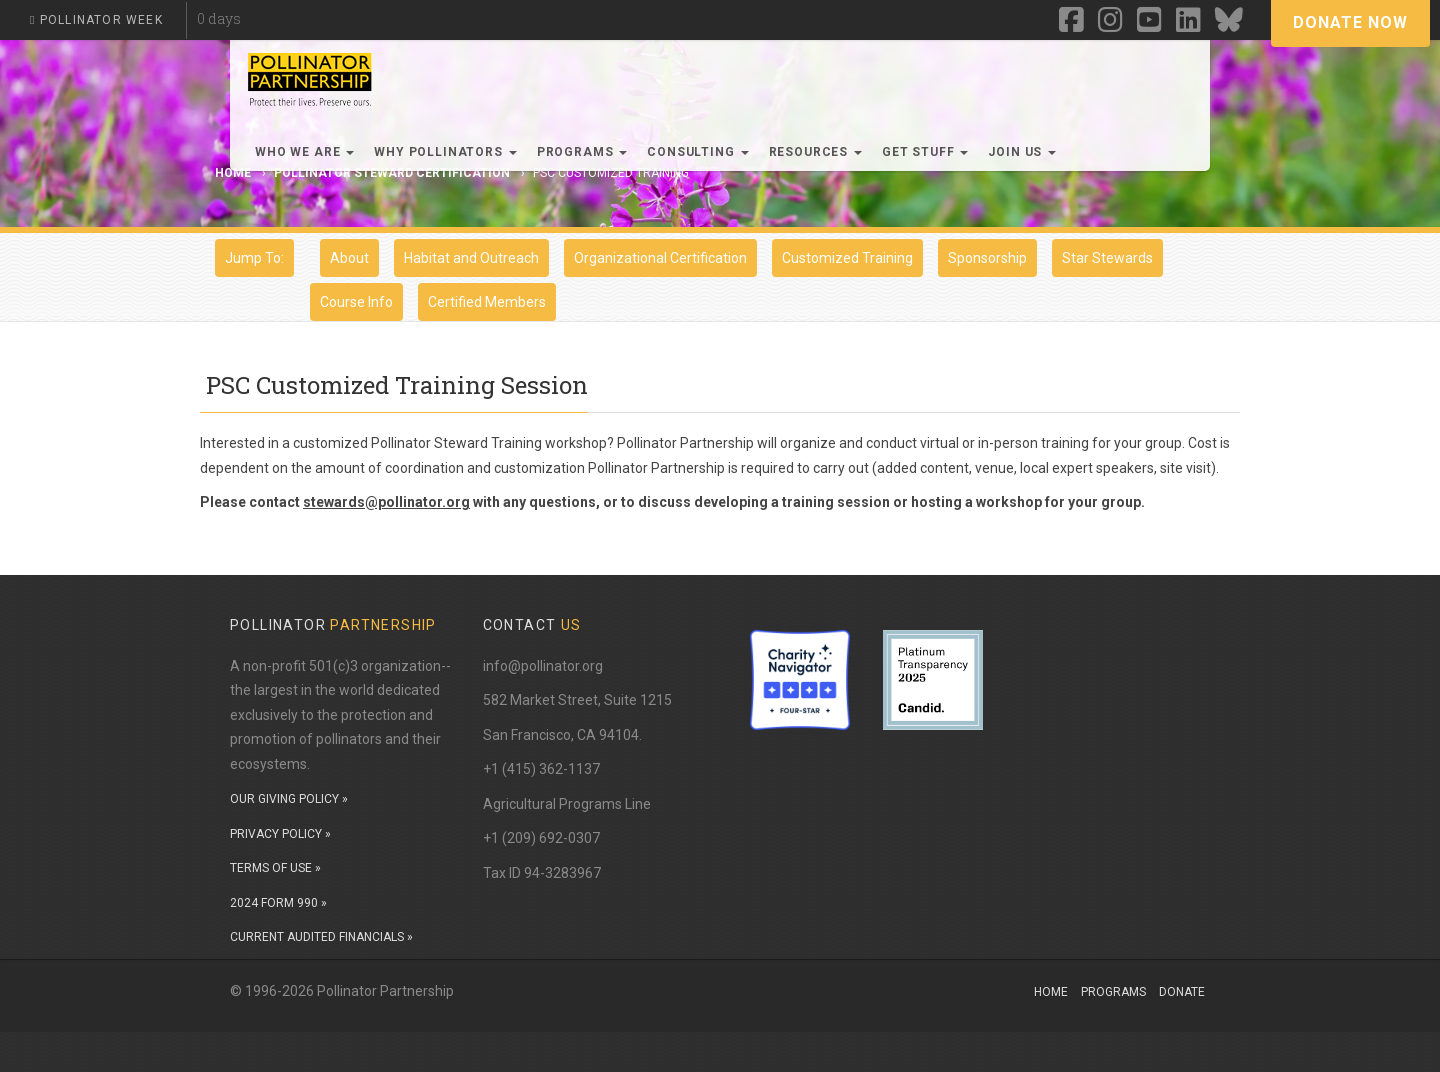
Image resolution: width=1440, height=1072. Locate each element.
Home (1051, 992)
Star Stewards (1107, 258)
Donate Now (1350, 22)
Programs (1113, 992)
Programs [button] (582, 152)
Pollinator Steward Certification (392, 173)
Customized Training (847, 258)
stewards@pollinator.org (386, 502)
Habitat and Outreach (471, 258)
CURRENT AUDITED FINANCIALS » (321, 937)
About (349, 258)
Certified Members (487, 302)
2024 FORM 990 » (278, 903)
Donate (1182, 992)
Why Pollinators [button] (445, 152)
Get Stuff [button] (925, 152)
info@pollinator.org (543, 666)
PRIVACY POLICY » (280, 834)
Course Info (356, 302)
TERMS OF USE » (275, 868)
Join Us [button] (1022, 152)
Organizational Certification (660, 258)
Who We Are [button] (304, 152)
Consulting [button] (697, 152)
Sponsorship (987, 258)
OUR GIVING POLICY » (289, 799)
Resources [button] (815, 152)
